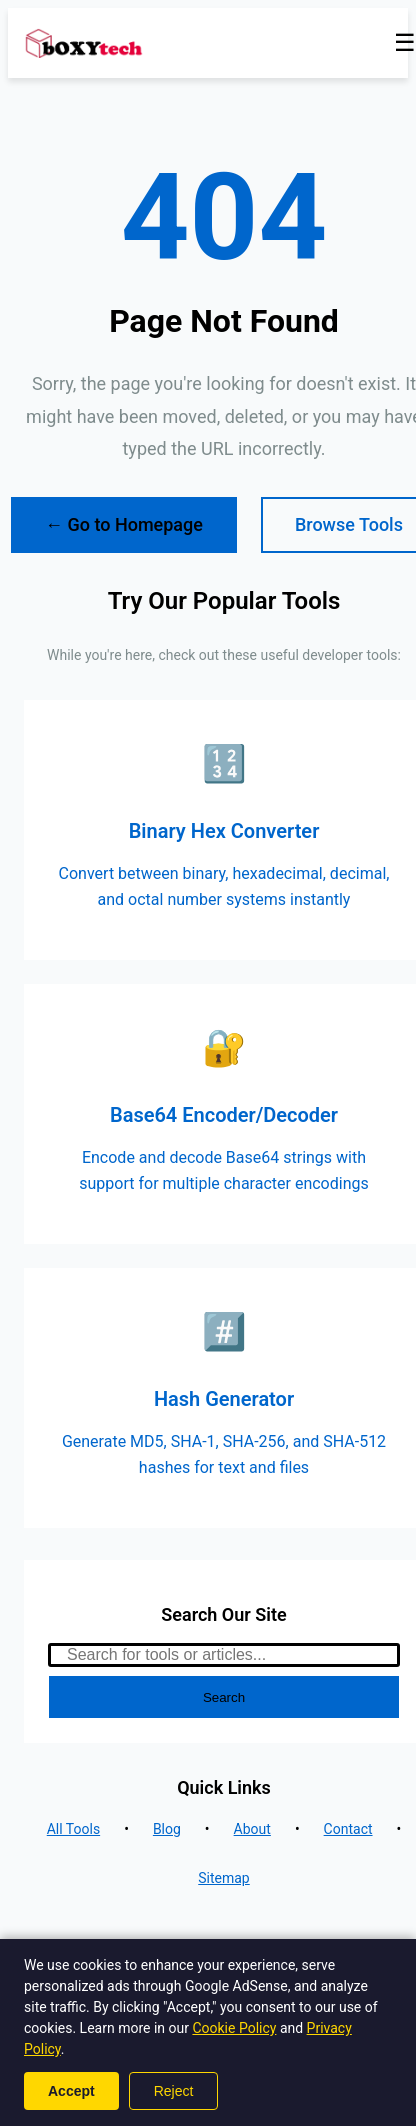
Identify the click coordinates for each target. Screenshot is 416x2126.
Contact (348, 1829)
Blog (167, 1829)
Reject (174, 2091)
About (252, 1829)
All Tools (73, 1829)
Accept (71, 2091)
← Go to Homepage (124, 524)
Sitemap (223, 1878)
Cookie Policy (234, 2028)
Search (224, 1697)
